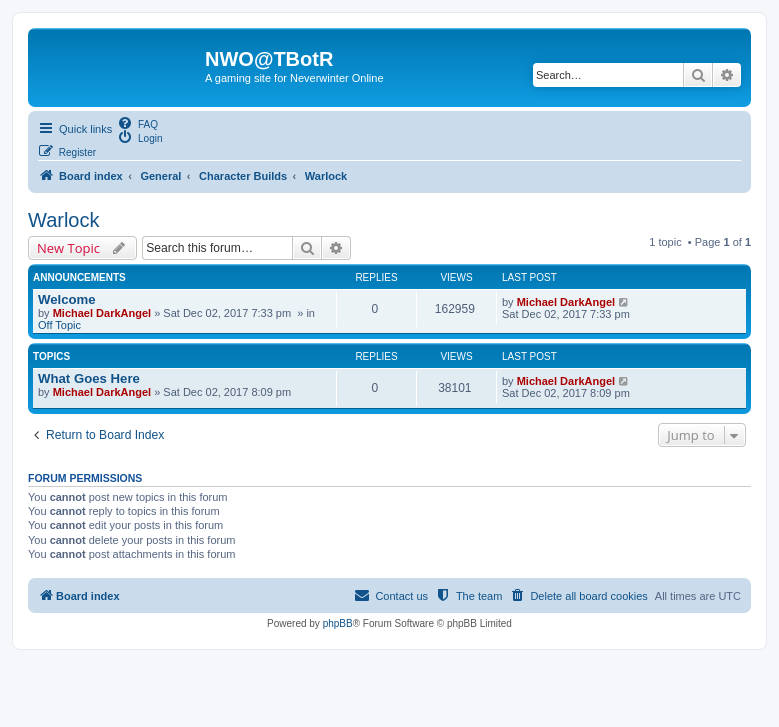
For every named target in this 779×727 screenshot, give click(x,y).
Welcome (67, 299)
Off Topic (59, 325)
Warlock (63, 220)
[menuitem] (137, 123)
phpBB (338, 623)
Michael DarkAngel (102, 313)
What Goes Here (89, 378)
